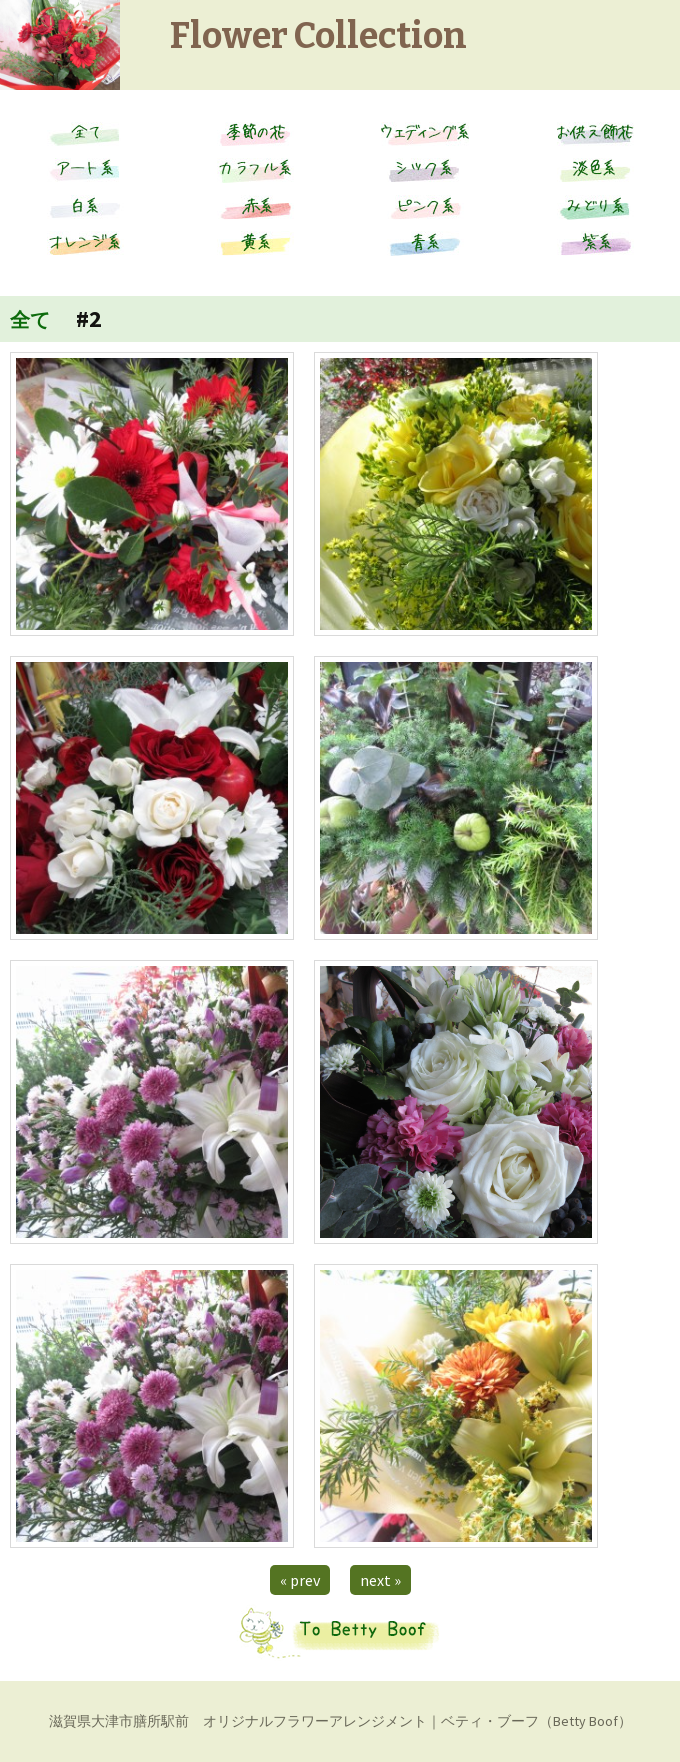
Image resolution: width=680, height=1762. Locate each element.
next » (380, 1580)
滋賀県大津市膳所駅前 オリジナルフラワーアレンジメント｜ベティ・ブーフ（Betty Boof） (340, 1721)
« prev (300, 1580)
